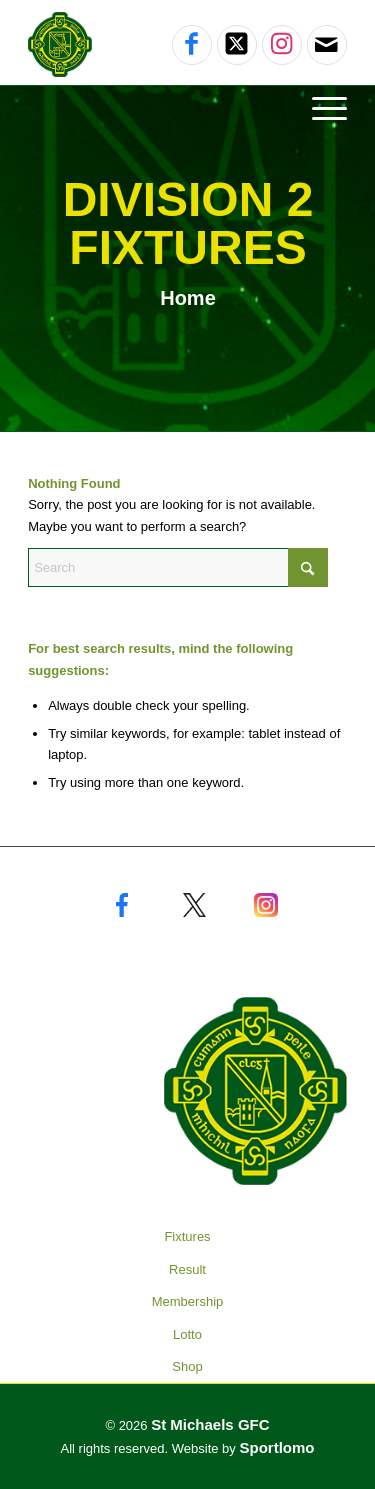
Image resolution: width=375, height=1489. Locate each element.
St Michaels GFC (210, 1424)
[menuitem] (187, 108)
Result (187, 1269)
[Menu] (319, 108)
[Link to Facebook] (192, 45)
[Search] (178, 567)
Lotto (187, 1334)
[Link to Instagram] (282, 45)
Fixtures (187, 1236)
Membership (188, 1301)
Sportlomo (276, 1447)
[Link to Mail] (326, 45)
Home (188, 298)
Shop (187, 1366)
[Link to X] (237, 45)
